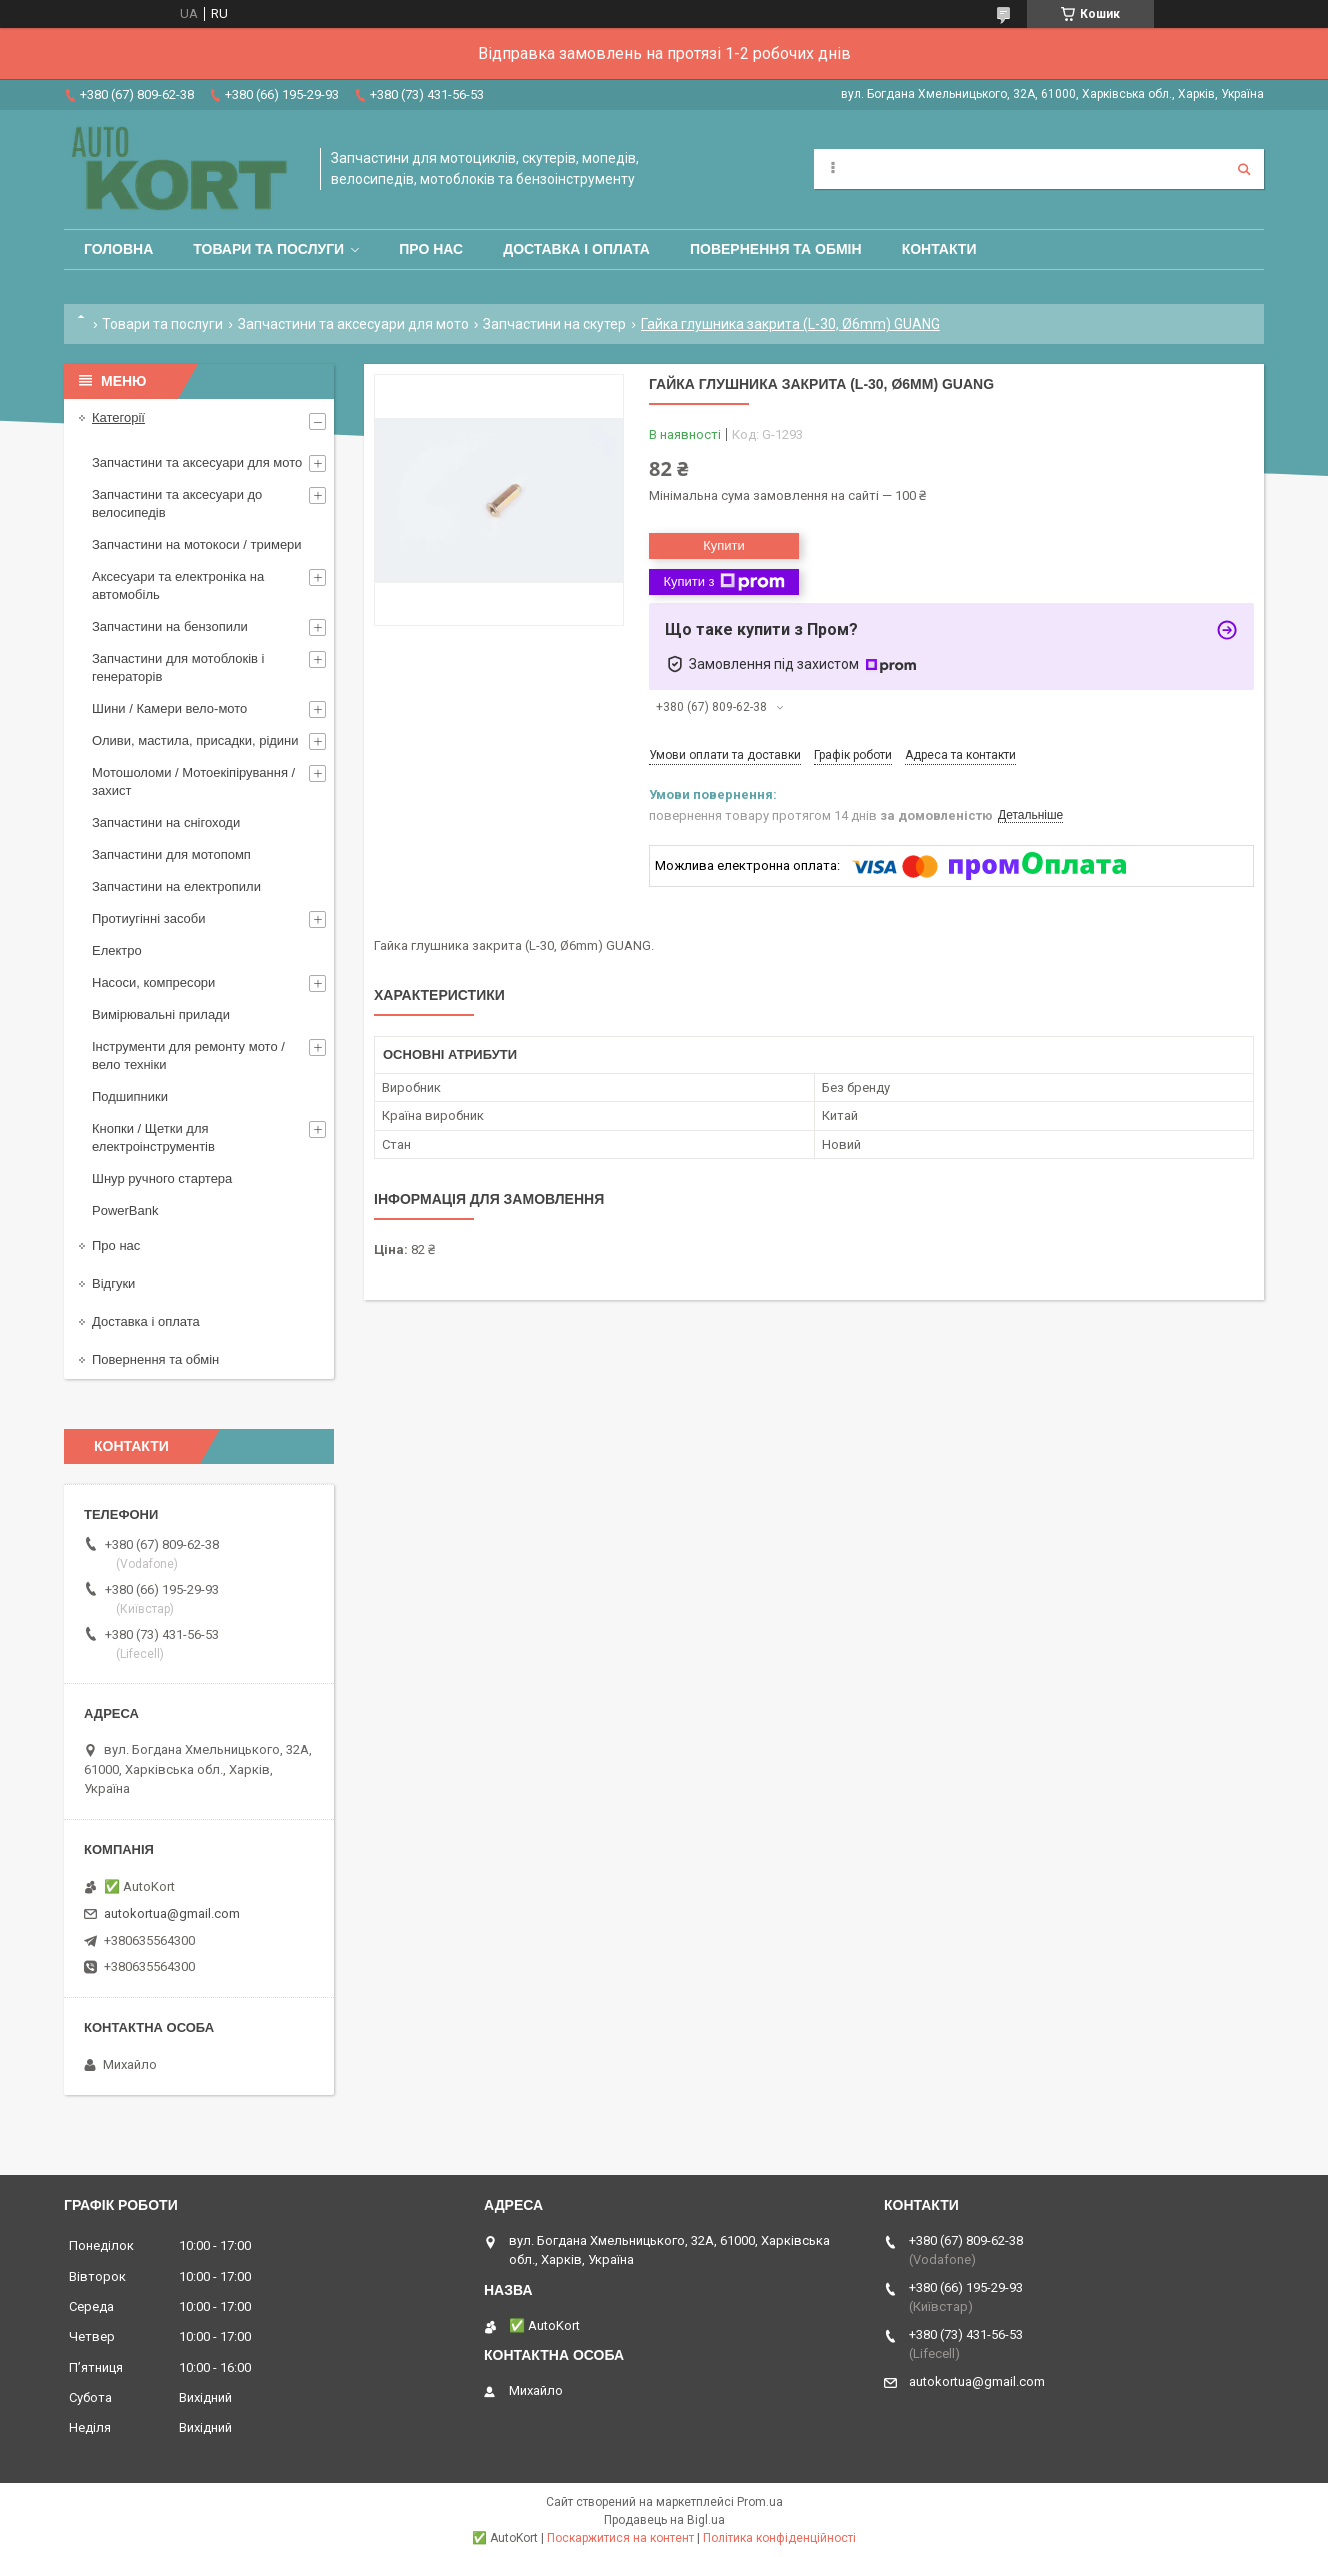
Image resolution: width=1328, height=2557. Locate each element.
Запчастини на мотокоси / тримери (197, 544)
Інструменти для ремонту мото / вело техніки (188, 1055)
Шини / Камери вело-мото (169, 708)
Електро (117, 950)
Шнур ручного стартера (162, 1178)
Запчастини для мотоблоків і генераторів (178, 667)
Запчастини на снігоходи (166, 822)
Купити (724, 545)
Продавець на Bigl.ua (664, 2520)
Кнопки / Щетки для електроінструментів (153, 1137)
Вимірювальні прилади (161, 1014)
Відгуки (113, 1283)
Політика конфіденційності (779, 2538)
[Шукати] (1244, 169)
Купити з (723, 582)
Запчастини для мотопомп (171, 854)
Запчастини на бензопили (170, 626)
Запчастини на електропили (176, 886)
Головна (118, 249)
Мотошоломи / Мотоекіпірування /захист (193, 781)
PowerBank (125, 1210)
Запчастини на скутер (554, 324)
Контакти (939, 249)
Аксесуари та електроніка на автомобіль (178, 585)
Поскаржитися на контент (620, 2538)
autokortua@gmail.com (172, 1913)
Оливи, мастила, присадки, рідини (195, 740)
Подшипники (130, 1096)
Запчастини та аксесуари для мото (353, 324)
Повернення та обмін (776, 249)
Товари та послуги (268, 249)
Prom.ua (760, 2502)
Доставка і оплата (576, 249)
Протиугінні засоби (149, 918)
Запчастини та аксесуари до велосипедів (177, 503)
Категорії (118, 417)
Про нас (431, 249)
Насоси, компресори (153, 982)
